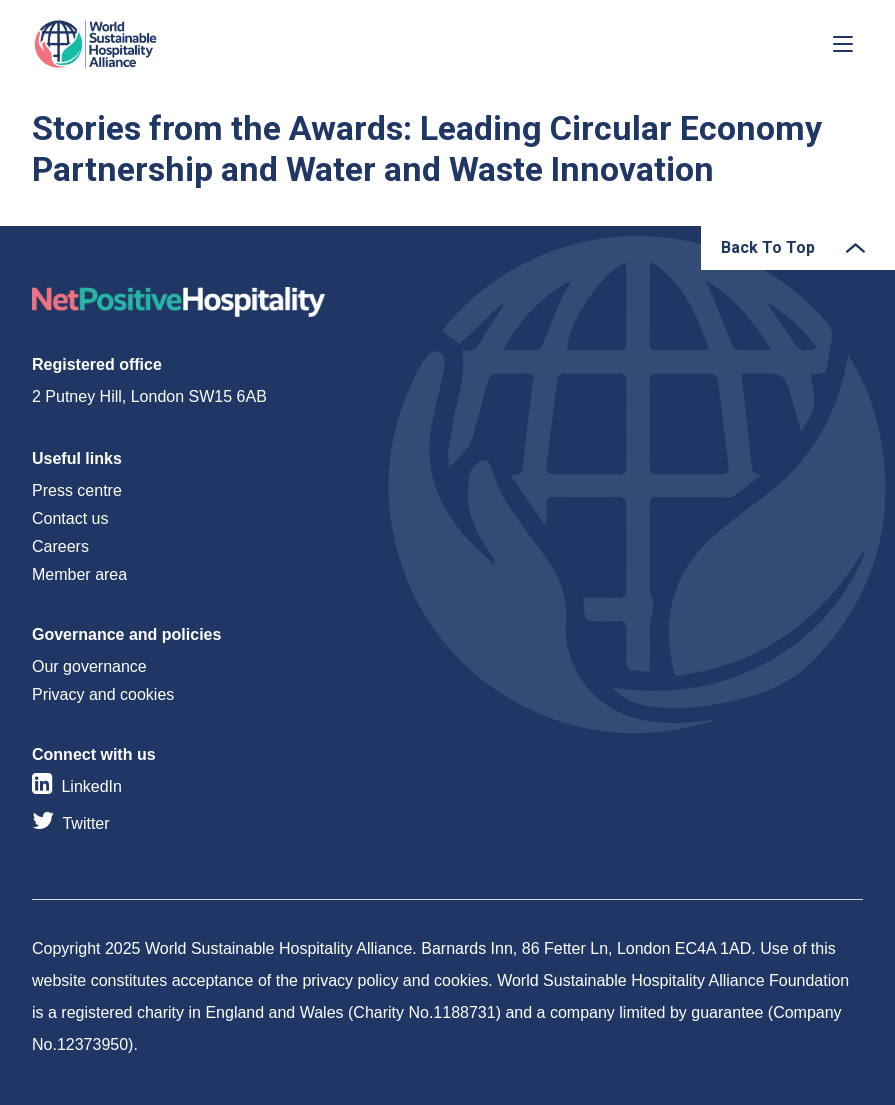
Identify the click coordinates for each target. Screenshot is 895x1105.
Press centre (77, 490)
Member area (79, 574)
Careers (60, 546)
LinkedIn (91, 786)
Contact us (70, 518)
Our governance (89, 666)
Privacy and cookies (103, 694)
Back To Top (768, 247)
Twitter (85, 823)
